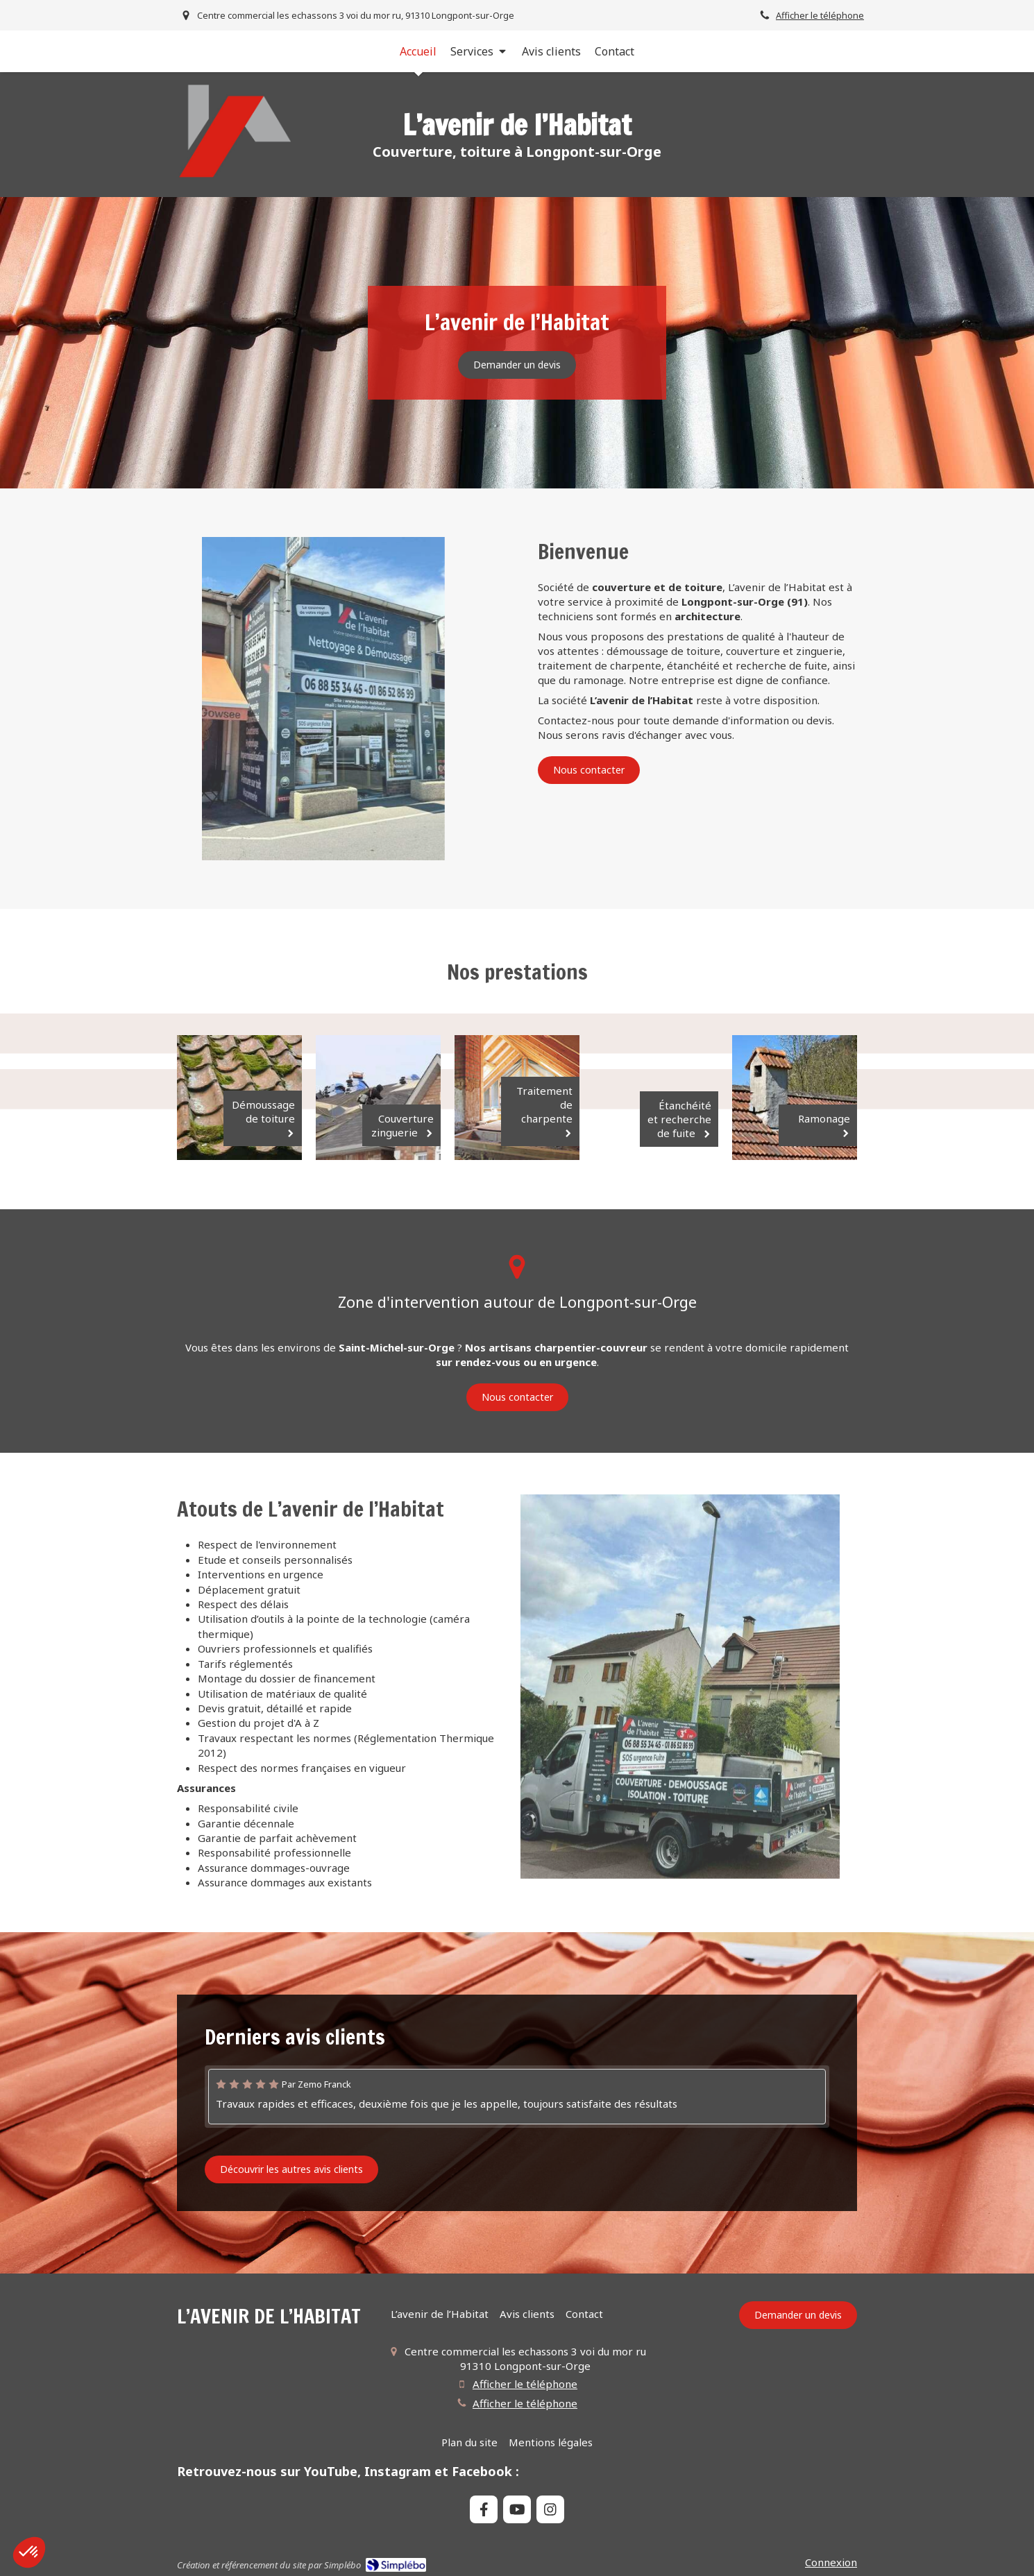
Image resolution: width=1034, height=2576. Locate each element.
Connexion (831, 2562)
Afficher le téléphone (820, 15)
